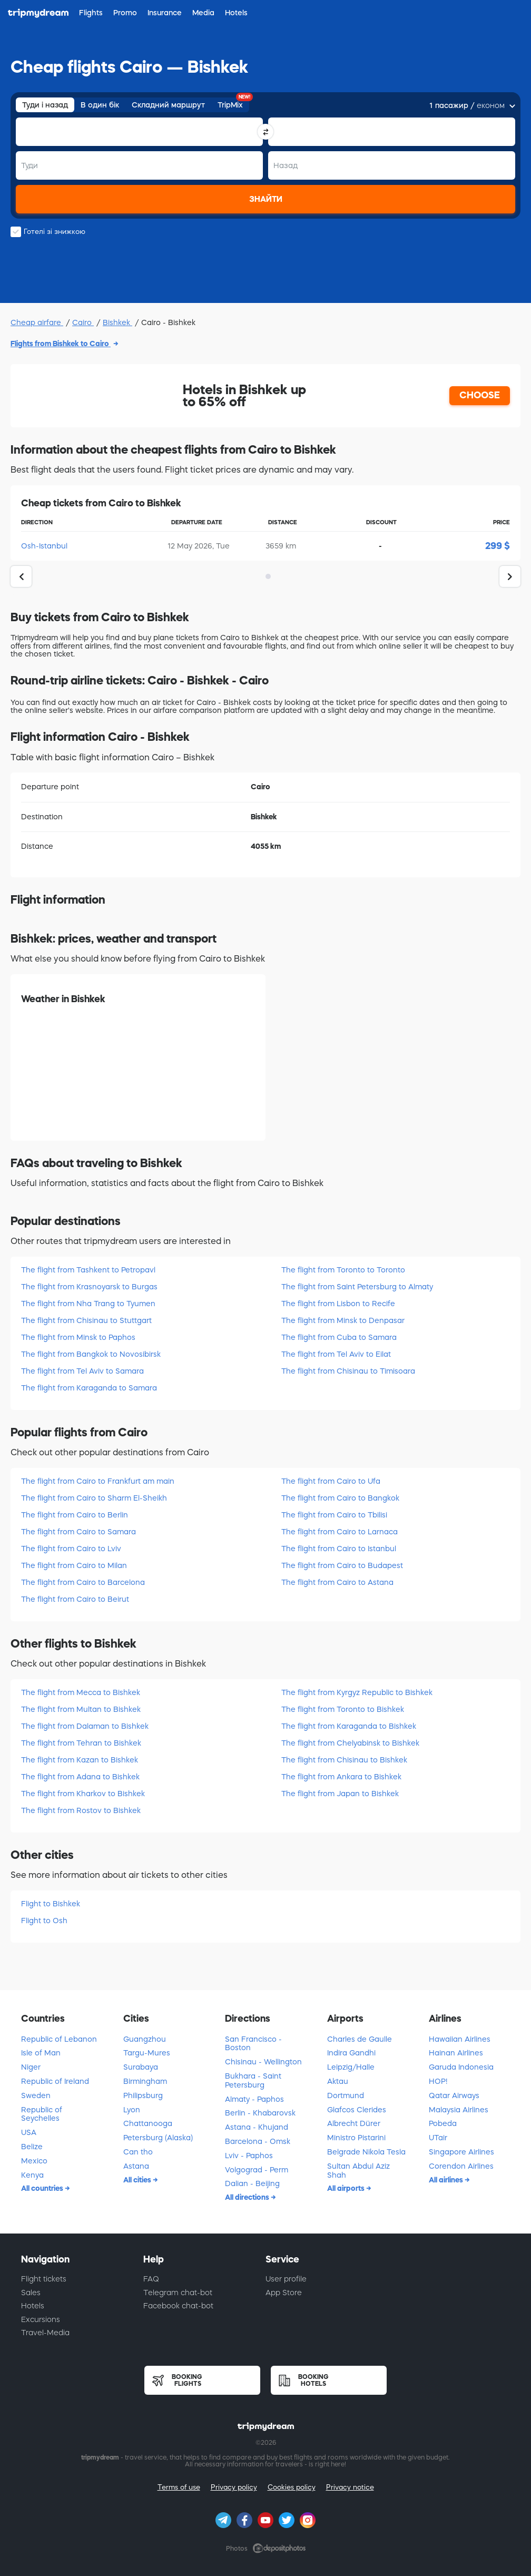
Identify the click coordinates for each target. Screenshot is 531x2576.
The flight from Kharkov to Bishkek (83, 1793)
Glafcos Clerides (356, 2109)
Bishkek (117, 322)
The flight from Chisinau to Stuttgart (86, 1320)
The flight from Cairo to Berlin (74, 1515)
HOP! (438, 2081)
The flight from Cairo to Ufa (330, 1481)
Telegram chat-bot (177, 2292)
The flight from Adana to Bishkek (80, 1776)
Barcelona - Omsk (257, 2141)
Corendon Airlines (461, 2166)
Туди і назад (45, 105)
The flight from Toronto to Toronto (343, 1270)
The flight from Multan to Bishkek (81, 1709)
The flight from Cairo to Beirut (75, 1599)
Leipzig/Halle (351, 2067)
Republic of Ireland (55, 2081)
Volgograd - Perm (256, 2169)
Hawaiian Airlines (459, 2039)
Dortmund (345, 2095)
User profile (286, 2279)
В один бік (100, 105)
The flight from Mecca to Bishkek (80, 1692)
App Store (284, 2292)
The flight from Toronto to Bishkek (342, 1709)
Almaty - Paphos (254, 2099)
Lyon (131, 2109)
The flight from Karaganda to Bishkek (348, 1726)
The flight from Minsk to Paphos (78, 1337)
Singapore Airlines (461, 2152)
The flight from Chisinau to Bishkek (344, 1760)
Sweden (36, 2095)
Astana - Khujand (256, 2127)
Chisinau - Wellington (263, 2061)
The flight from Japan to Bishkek (340, 1793)
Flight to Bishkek (50, 1903)
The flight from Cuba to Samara (339, 1337)
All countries (43, 2188)
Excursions (40, 2319)
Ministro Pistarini (356, 2137)
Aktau (337, 2081)
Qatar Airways (454, 2095)
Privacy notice (350, 2487)
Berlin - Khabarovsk (260, 2113)
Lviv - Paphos (249, 2155)
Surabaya (140, 2067)
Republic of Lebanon (59, 2039)
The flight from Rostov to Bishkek (81, 1810)
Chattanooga (147, 2123)
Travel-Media (45, 2332)
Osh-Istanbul (44, 546)
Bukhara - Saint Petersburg (253, 2080)
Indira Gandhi (351, 2052)
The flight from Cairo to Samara (78, 1531)
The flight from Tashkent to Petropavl (88, 1270)
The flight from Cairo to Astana (337, 1582)
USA (28, 2132)
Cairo (83, 322)
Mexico (34, 2160)
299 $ (497, 546)
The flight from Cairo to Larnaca (339, 1531)
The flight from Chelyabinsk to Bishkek (350, 1743)
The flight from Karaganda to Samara (89, 1388)
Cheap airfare (37, 322)
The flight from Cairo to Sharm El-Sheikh (94, 1498)
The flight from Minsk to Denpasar (343, 1320)
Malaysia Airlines (458, 2109)
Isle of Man (41, 2052)
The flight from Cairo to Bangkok (340, 1498)
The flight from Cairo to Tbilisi (334, 1515)
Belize (32, 2146)
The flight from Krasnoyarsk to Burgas (89, 1286)
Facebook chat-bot (178, 2305)
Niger (31, 2067)
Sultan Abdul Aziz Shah (358, 2170)
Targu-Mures (146, 2052)
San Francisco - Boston (253, 2043)
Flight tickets (43, 2279)
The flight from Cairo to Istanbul (338, 1548)
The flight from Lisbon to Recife (338, 1303)
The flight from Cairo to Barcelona (83, 1582)
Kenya (32, 2175)
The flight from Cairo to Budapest (342, 1565)
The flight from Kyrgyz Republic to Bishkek (356, 1692)
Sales (31, 2292)
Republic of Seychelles (41, 2114)
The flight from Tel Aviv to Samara (82, 1371)
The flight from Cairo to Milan (74, 1565)
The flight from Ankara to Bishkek (341, 1776)
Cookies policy (292, 2487)
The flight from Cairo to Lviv (71, 1548)
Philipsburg (143, 2095)
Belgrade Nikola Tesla (366, 2152)
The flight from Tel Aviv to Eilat (336, 1354)
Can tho (138, 2152)
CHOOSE (479, 395)
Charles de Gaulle (359, 2039)
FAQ (151, 2279)
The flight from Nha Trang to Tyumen (88, 1303)
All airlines (447, 2179)
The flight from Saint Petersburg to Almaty (357, 1286)
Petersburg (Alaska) (158, 2137)
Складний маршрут (168, 105)
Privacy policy (234, 2487)
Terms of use (179, 2487)
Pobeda (443, 2123)
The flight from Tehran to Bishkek (81, 1743)
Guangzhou (144, 2039)
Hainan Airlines (456, 2052)
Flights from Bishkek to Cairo (61, 343)
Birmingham (145, 2081)
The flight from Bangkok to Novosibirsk (91, 1354)
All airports (346, 2188)
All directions (248, 2197)
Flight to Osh (44, 1920)
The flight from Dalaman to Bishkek (85, 1726)
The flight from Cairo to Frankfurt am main (97, 1481)
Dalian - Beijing (252, 2183)
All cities (138, 2179)
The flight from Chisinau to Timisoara (348, 1371)
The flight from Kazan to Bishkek (79, 1760)
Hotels (32, 2305)
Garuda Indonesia (461, 2067)
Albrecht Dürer (353, 2123)
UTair (438, 2137)
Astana (136, 2166)
